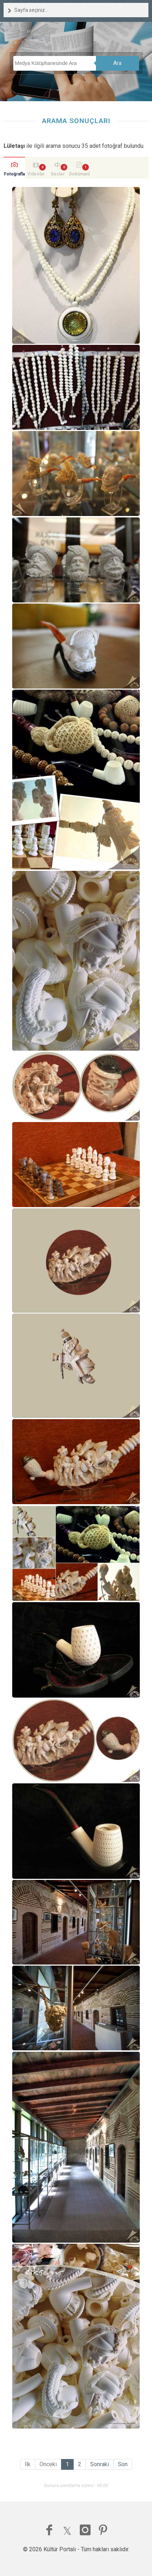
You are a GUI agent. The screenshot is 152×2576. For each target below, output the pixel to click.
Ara (117, 63)
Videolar (36, 174)
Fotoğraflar (14, 175)
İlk (28, 2464)
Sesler (58, 174)
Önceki (48, 2464)
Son (123, 2464)
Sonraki (99, 2464)
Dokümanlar (79, 175)
